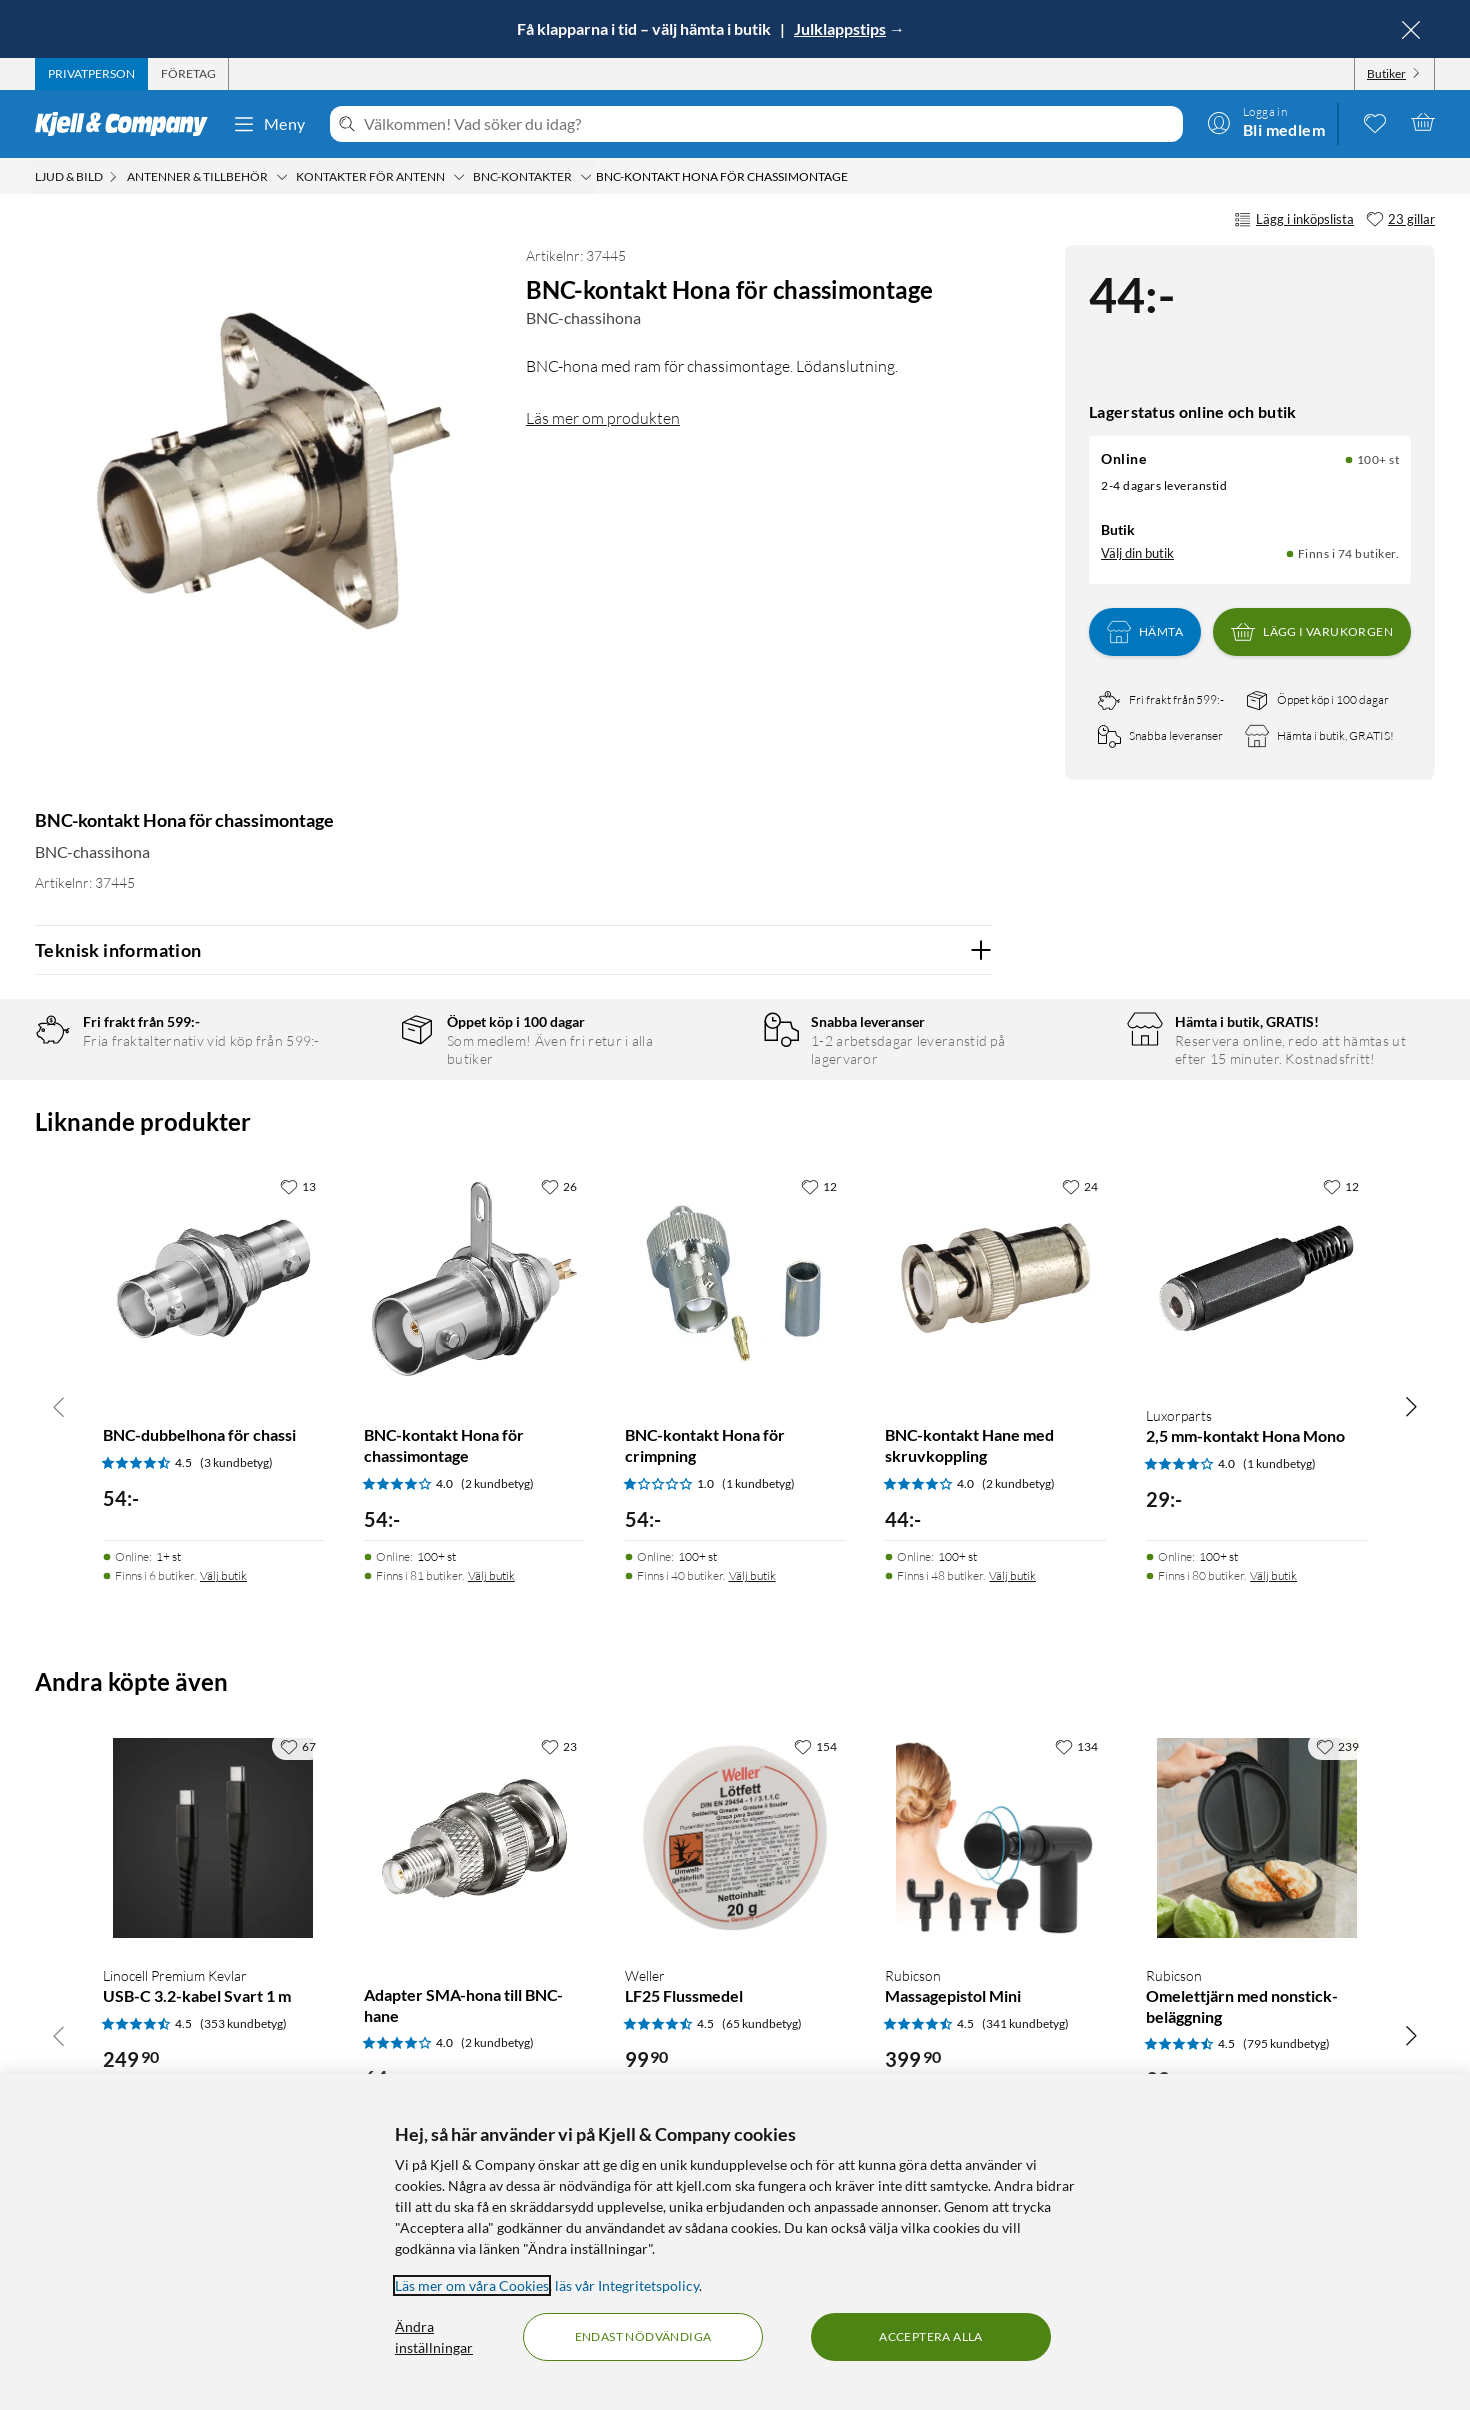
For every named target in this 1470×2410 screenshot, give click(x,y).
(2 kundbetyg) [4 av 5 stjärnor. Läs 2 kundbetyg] (497, 1483)
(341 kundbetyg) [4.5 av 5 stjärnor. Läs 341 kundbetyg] (1025, 2023)
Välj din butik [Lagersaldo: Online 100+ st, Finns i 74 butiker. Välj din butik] (1137, 553)
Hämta (1145, 632)
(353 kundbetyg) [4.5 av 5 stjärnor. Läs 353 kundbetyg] (243, 2023)
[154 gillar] (815, 1746)
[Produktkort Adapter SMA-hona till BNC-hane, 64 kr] (474, 1838)
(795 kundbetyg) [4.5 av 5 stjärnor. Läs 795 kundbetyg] (1286, 2043)
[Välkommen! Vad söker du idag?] (769, 124)
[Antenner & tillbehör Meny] (282, 177)
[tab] (91, 74)
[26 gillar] (559, 1186)
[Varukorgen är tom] (1423, 122)
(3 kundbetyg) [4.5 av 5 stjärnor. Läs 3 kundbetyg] (236, 1462)
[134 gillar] (1076, 1746)
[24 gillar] (1080, 1186)
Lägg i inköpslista (1294, 220)
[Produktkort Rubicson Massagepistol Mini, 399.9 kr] (995, 1838)
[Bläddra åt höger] (1411, 1406)
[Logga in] (1266, 122)
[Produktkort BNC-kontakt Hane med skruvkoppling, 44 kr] (995, 1278)
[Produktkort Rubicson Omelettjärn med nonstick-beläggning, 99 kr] (1256, 1838)
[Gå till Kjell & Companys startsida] (127, 124)
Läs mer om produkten (603, 418)
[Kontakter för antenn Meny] (459, 177)
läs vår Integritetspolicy (627, 2285)
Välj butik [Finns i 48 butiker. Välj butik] (1012, 1575)
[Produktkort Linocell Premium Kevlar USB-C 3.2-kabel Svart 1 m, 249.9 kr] (213, 1838)
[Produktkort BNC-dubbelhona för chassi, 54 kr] (213, 1278)
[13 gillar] (298, 1186)
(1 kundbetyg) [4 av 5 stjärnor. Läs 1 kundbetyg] (1279, 1463)
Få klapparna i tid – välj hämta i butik (645, 28)
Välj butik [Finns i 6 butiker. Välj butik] (223, 1575)
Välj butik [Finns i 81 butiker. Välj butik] (491, 1575)
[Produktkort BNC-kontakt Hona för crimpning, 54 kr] (735, 1278)
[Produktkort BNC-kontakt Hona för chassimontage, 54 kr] (474, 1278)
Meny (269, 124)
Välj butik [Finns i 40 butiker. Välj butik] (752, 1575)
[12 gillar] (819, 1186)
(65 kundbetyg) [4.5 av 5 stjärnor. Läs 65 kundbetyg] (762, 2023)
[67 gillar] (298, 1746)
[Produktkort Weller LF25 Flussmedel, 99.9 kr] (735, 1838)
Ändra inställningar (434, 2337)
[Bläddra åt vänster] (59, 1406)
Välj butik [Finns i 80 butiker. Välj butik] (1273, 1575)
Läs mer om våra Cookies (472, 2285)
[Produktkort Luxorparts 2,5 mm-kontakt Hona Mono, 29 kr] (1256, 1278)
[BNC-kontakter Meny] (586, 177)
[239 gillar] (1337, 1746)
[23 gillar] (1400, 220)
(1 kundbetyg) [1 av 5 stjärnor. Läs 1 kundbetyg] (758, 1483)
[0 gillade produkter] (1375, 122)
